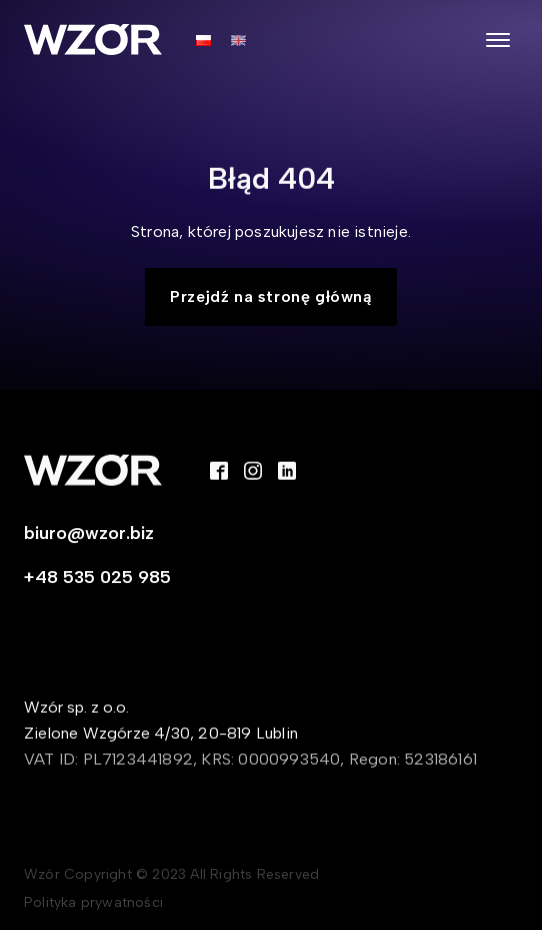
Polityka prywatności (93, 904)
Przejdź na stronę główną (270, 296)
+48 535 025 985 (97, 579)
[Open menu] (498, 40)
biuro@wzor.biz (89, 535)
